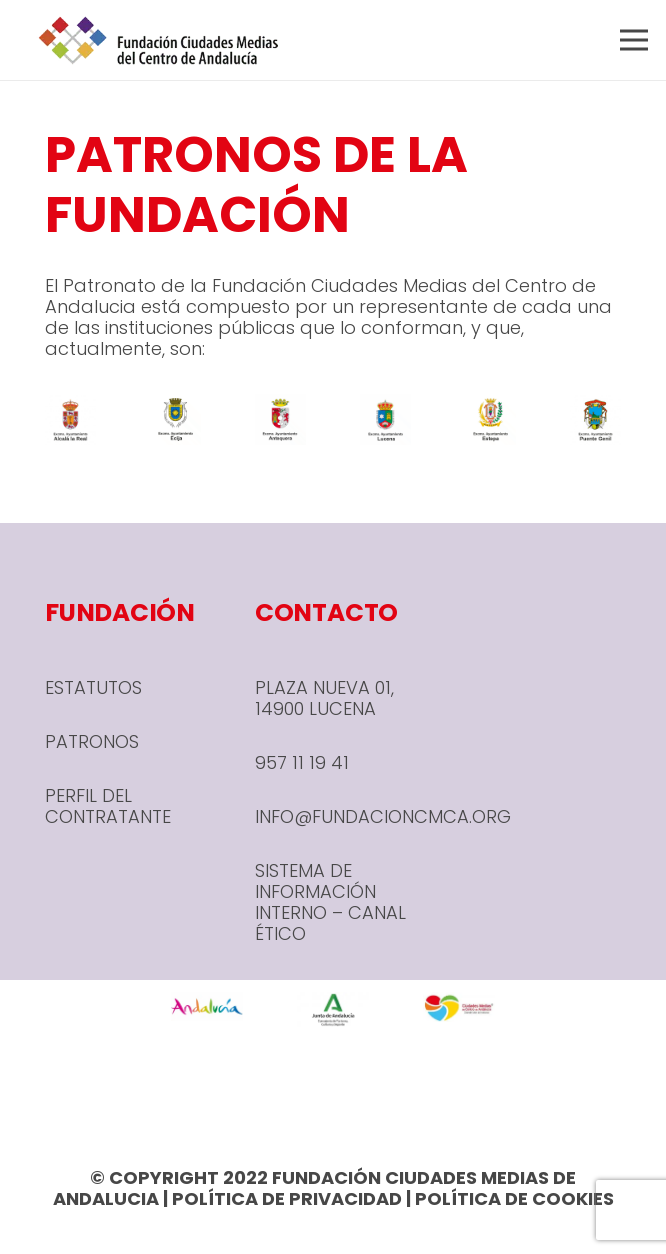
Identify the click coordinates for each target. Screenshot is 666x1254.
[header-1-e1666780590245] (159, 40)
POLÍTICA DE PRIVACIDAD (287, 1198)
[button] (634, 40)
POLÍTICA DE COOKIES (514, 1198)
